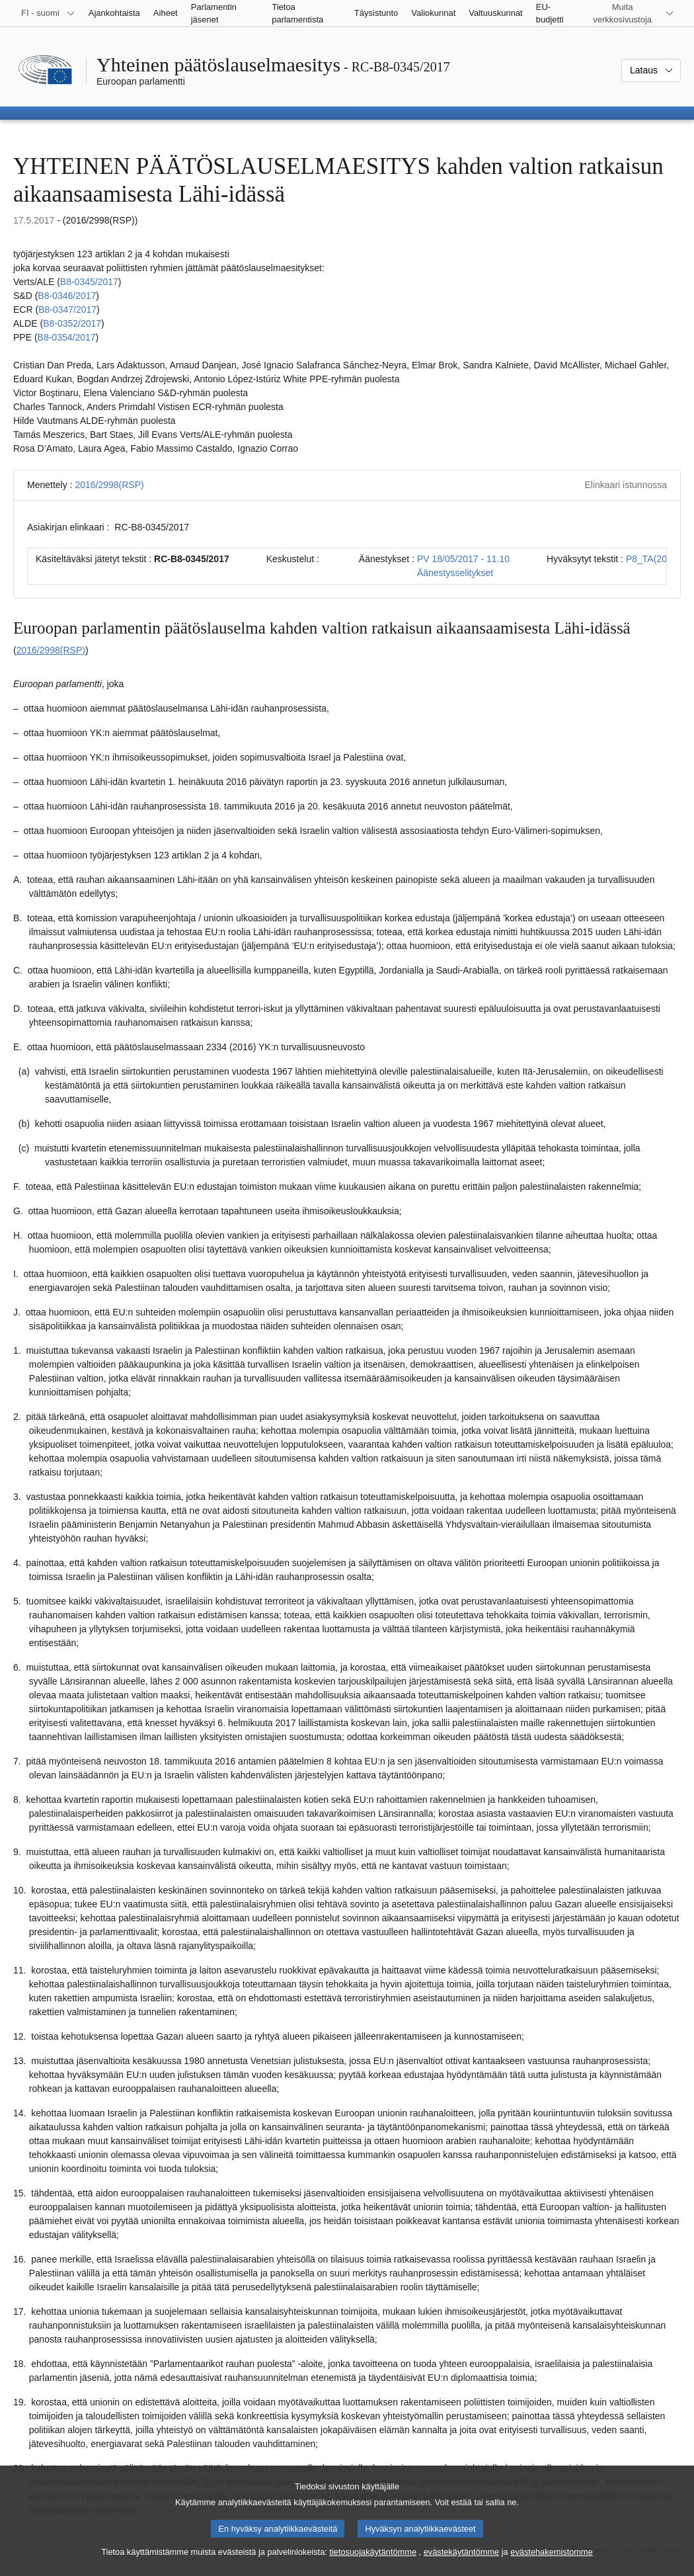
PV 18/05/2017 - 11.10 (463, 559)
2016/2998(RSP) (109, 484)
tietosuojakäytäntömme (372, 2563)
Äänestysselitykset (455, 572)
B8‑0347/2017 (67, 309)
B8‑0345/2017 (89, 281)
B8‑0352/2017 (72, 323)
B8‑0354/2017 (67, 337)
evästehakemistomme (551, 2563)
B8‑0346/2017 (67, 295)
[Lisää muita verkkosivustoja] (630, 13)
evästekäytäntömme (462, 2563)
